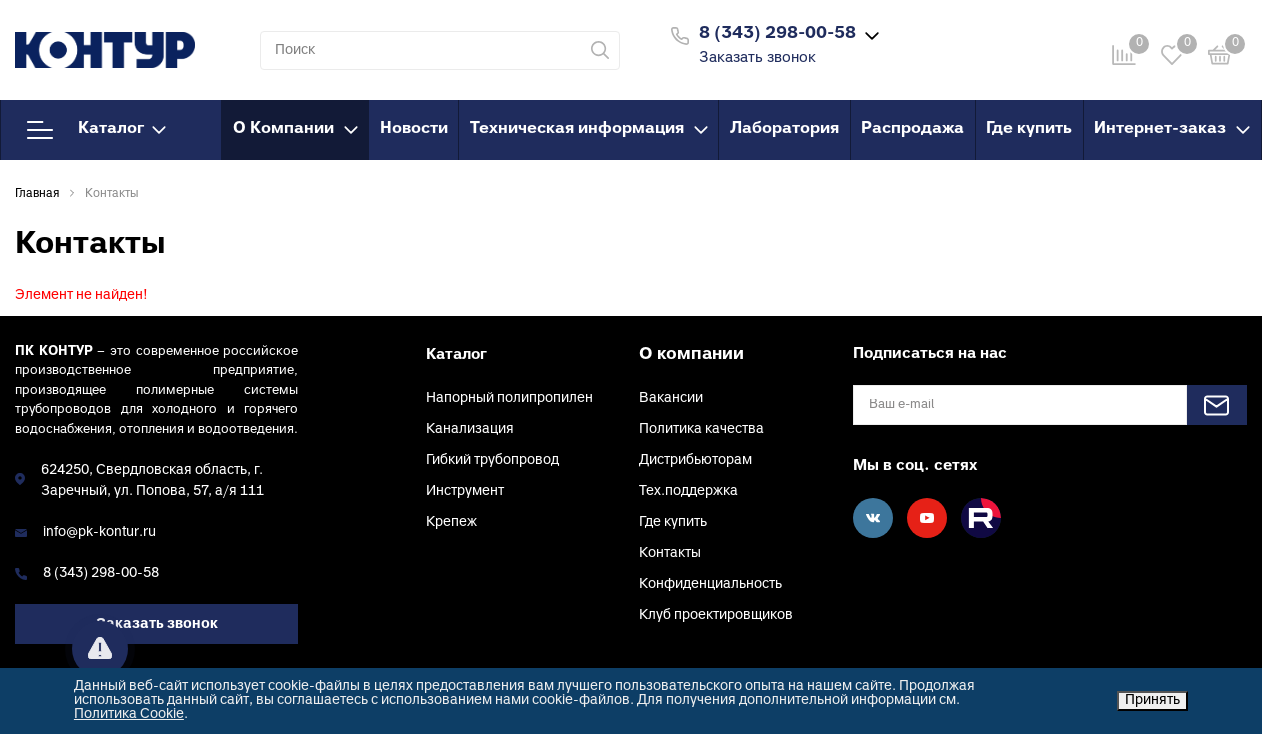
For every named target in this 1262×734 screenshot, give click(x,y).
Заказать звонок (757, 58)
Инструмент (465, 491)
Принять (1152, 700)
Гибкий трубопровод (492, 460)
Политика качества (701, 429)
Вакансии (671, 398)
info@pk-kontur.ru (99, 532)
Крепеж (451, 522)
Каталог (96, 130)
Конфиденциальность (710, 584)
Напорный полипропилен (509, 398)
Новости (414, 129)
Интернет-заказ (1172, 129)
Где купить (1029, 129)
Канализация (470, 429)
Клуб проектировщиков (716, 615)
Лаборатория (784, 129)
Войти (966, 33)
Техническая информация (589, 129)
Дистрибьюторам (695, 460)
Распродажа (912, 129)
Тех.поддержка (688, 491)
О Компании (295, 129)
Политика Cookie (129, 714)
